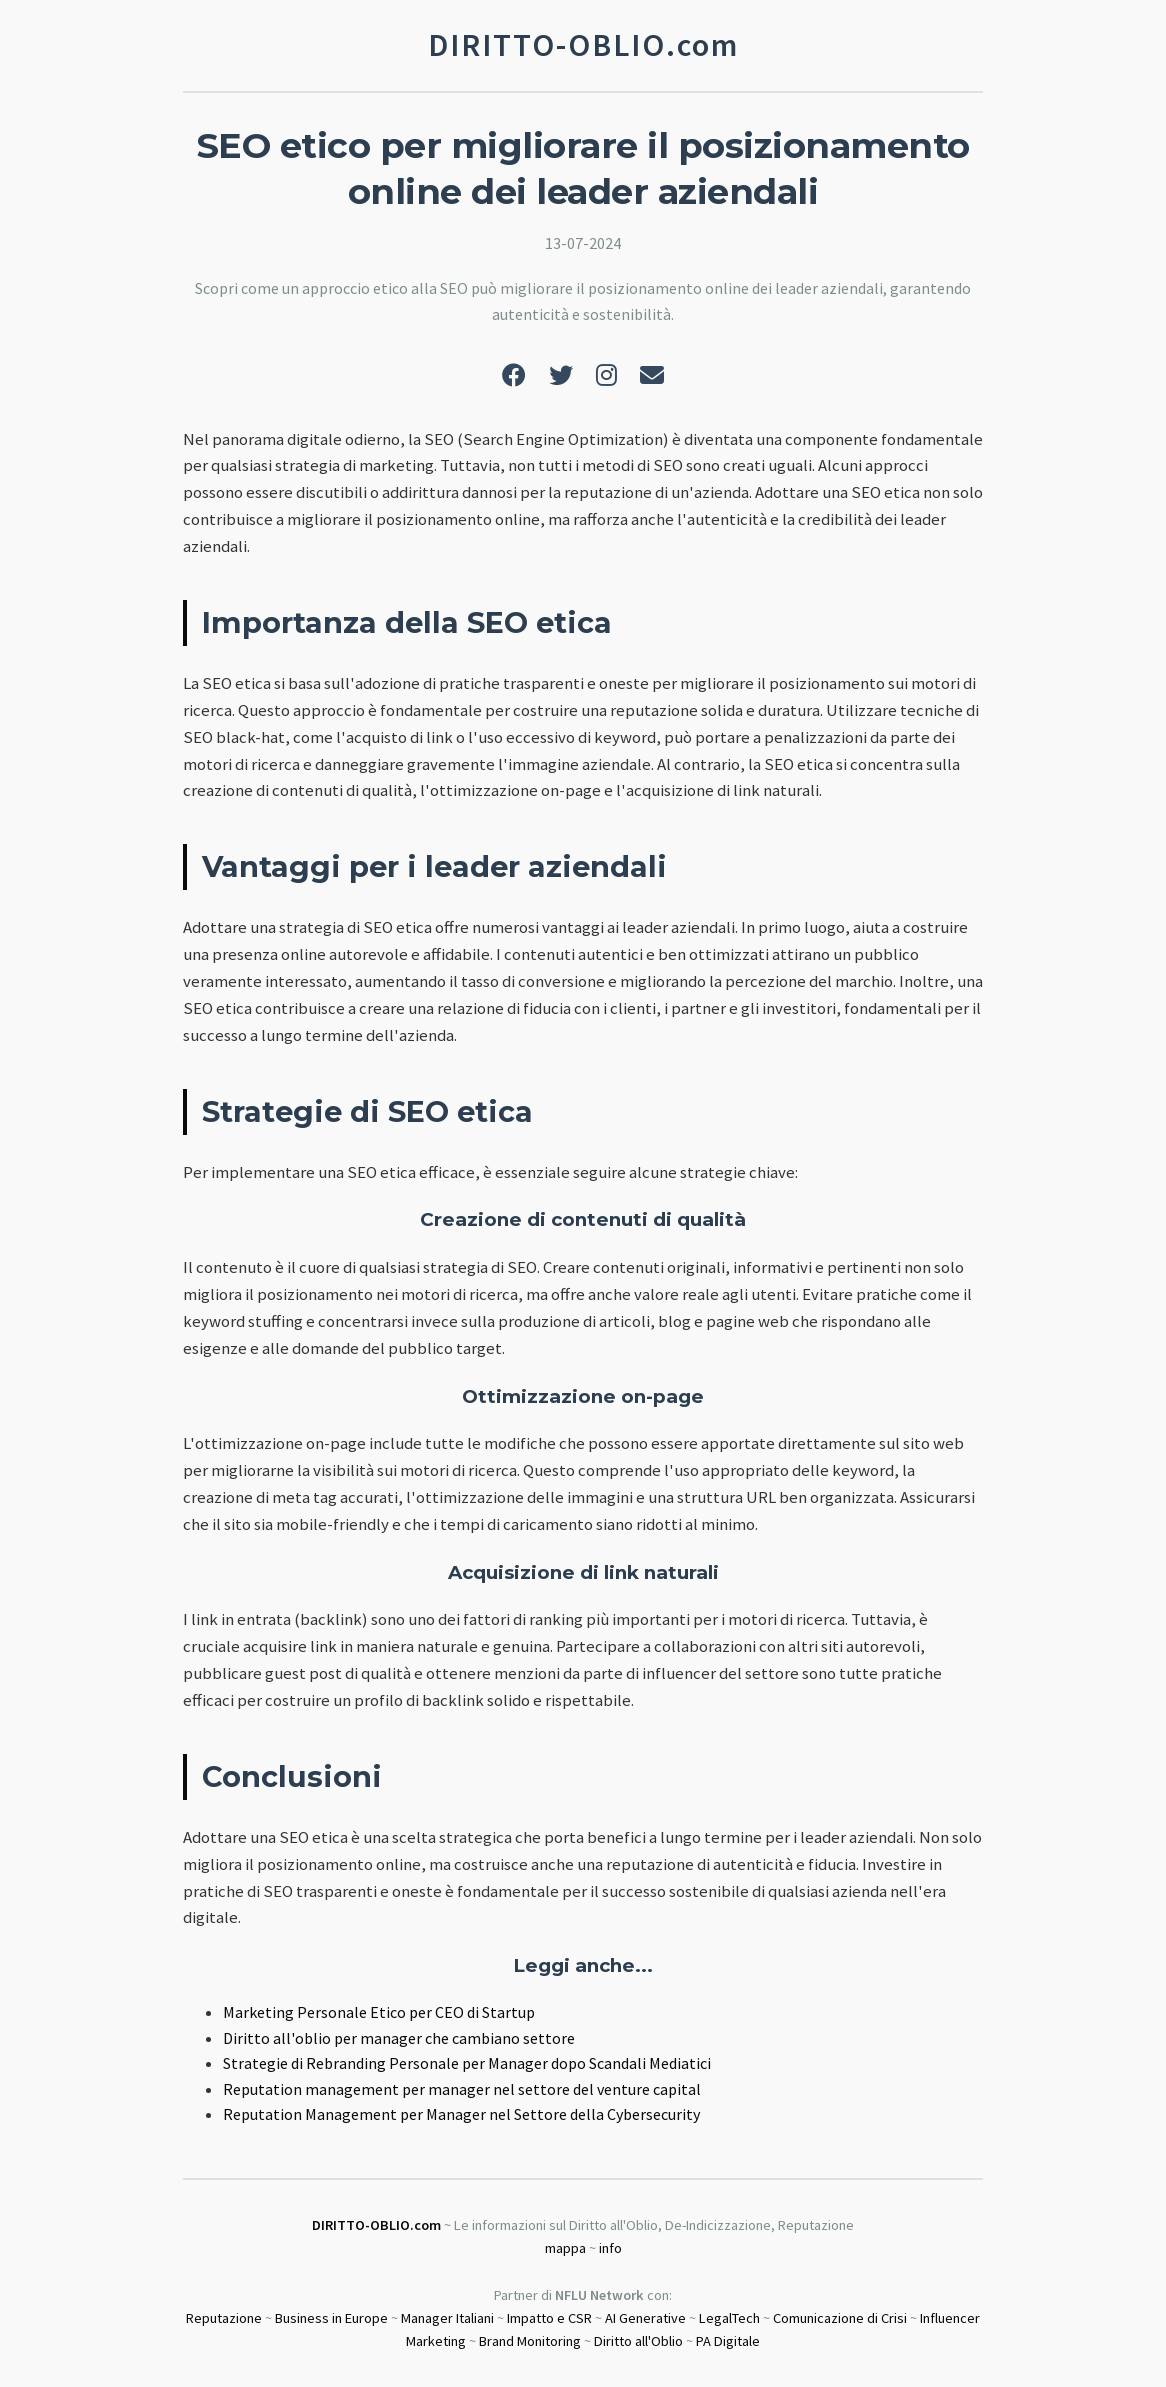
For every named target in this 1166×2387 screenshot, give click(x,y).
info (610, 2248)
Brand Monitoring (530, 2341)
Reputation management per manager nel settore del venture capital (462, 2089)
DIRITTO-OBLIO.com (376, 2225)
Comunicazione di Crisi (840, 2318)
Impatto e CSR (549, 2318)
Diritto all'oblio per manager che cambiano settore (399, 2038)
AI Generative (645, 2318)
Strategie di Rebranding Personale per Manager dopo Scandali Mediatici (467, 2063)
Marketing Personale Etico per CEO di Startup (379, 2012)
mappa (565, 2248)
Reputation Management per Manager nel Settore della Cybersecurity (461, 2114)
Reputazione (224, 2318)
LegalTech (729, 2318)
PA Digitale (728, 2341)
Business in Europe (331, 2318)
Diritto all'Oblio (638, 2341)
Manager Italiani (447, 2318)
